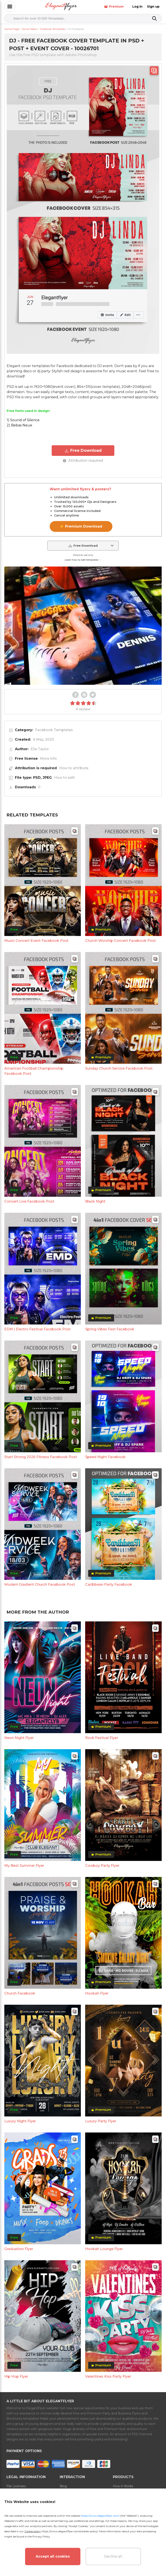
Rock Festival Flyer (101, 1738)
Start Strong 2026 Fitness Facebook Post (40, 1457)
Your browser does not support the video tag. (83, 626)
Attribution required (83, 460)
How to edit (64, 778)
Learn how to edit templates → (83, 559)
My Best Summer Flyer (24, 1866)
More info (48, 758)
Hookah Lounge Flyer (104, 2249)
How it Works (123, 2486)
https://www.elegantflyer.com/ (100, 2515)
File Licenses (16, 2486)
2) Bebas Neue (19, 425)
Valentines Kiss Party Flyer (108, 2376)
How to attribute (73, 768)
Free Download (83, 450)
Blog (63, 2486)
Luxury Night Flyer (20, 2121)
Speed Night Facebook (105, 1457)
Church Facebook (19, 1993)
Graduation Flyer (18, 2249)
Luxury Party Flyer (100, 2121)
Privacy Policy (41, 2536)
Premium (114, 7)
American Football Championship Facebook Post (33, 1071)
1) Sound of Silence (23, 420)
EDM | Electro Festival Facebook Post (37, 1329)
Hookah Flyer (97, 1993)
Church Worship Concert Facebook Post (120, 941)
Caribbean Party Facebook (108, 1584)
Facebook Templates (54, 730)
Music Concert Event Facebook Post (36, 941)
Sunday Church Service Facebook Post (119, 1068)
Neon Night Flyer (19, 1738)
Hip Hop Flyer (16, 2376)
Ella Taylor (40, 749)
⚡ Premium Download (81, 526)
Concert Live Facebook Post (29, 1201)
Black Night (95, 1201)
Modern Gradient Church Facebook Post (39, 1584)
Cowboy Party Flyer (102, 1866)
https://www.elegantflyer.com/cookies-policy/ (70, 2531)
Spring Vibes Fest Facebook (109, 1329)
